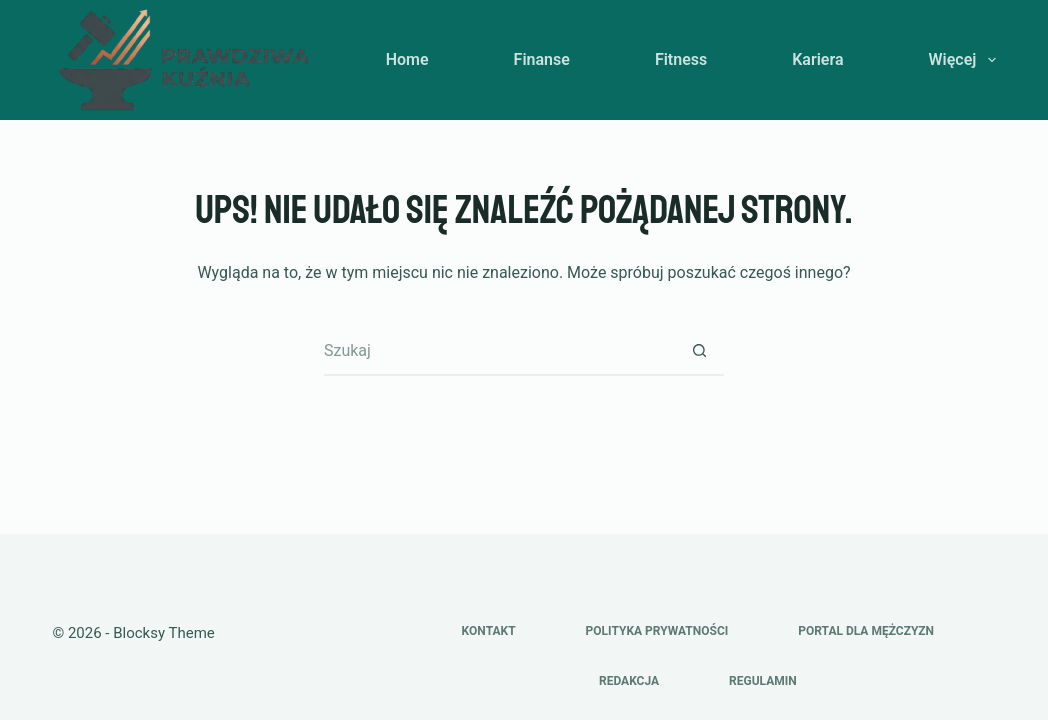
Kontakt (489, 631)
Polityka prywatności (657, 631)
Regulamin (763, 681)
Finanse (542, 59)
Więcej (962, 60)
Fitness (681, 59)
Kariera (817, 59)
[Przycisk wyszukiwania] (699, 351)
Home (407, 59)
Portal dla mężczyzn (866, 631)
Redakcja (629, 681)
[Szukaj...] (499, 351)
